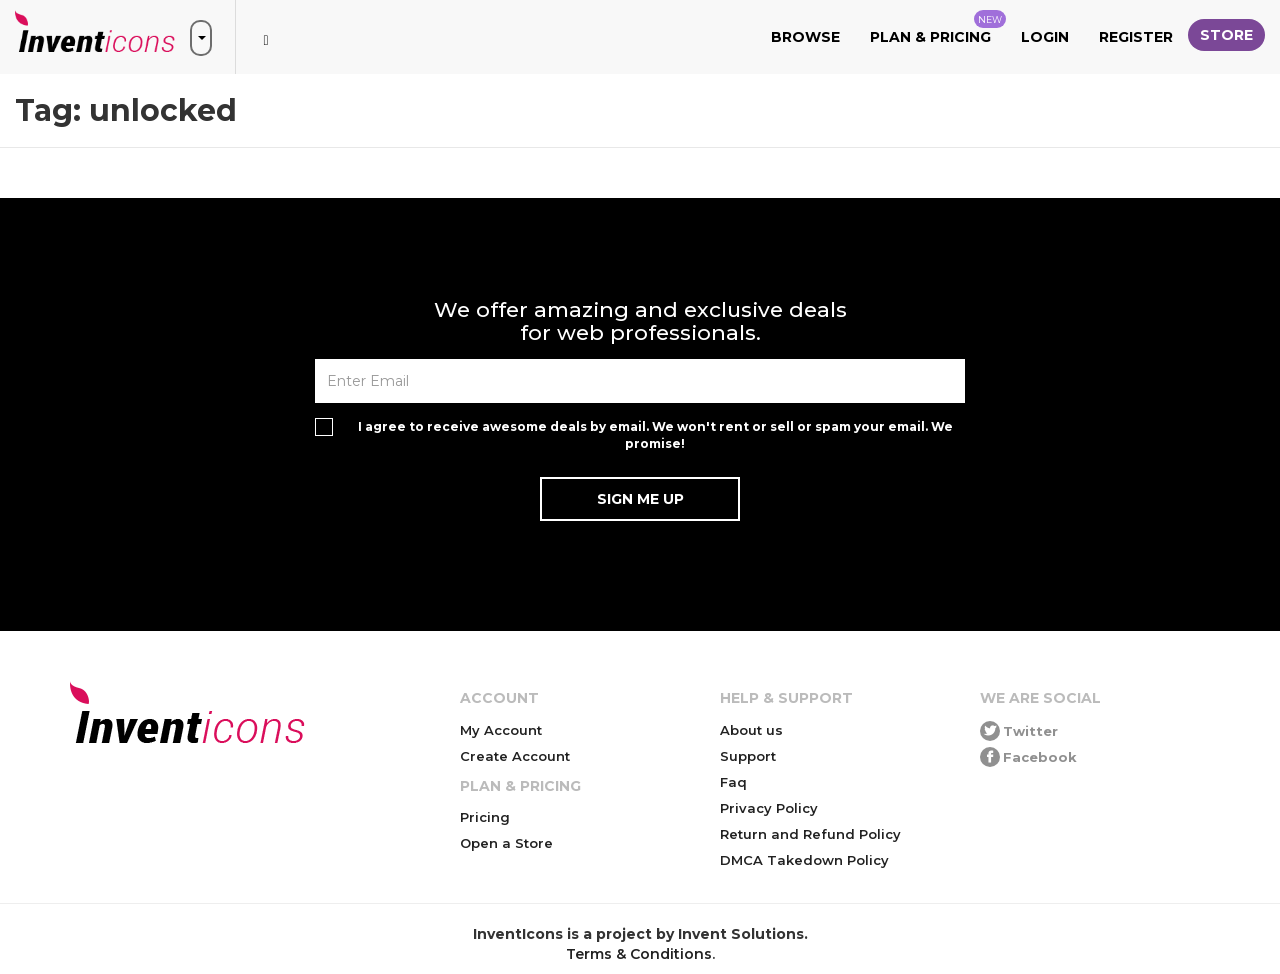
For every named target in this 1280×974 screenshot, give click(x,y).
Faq (733, 782)
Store (1226, 35)
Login (1045, 37)
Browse (805, 37)
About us (751, 730)
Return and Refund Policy (810, 834)
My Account (501, 730)
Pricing (485, 817)
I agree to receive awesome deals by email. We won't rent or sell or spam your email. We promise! (655, 435)
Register (1136, 37)
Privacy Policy (769, 808)
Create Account (515, 756)
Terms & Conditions (639, 954)
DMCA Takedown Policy (804, 860)
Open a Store (506, 843)
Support (748, 756)
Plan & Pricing (938, 28)
